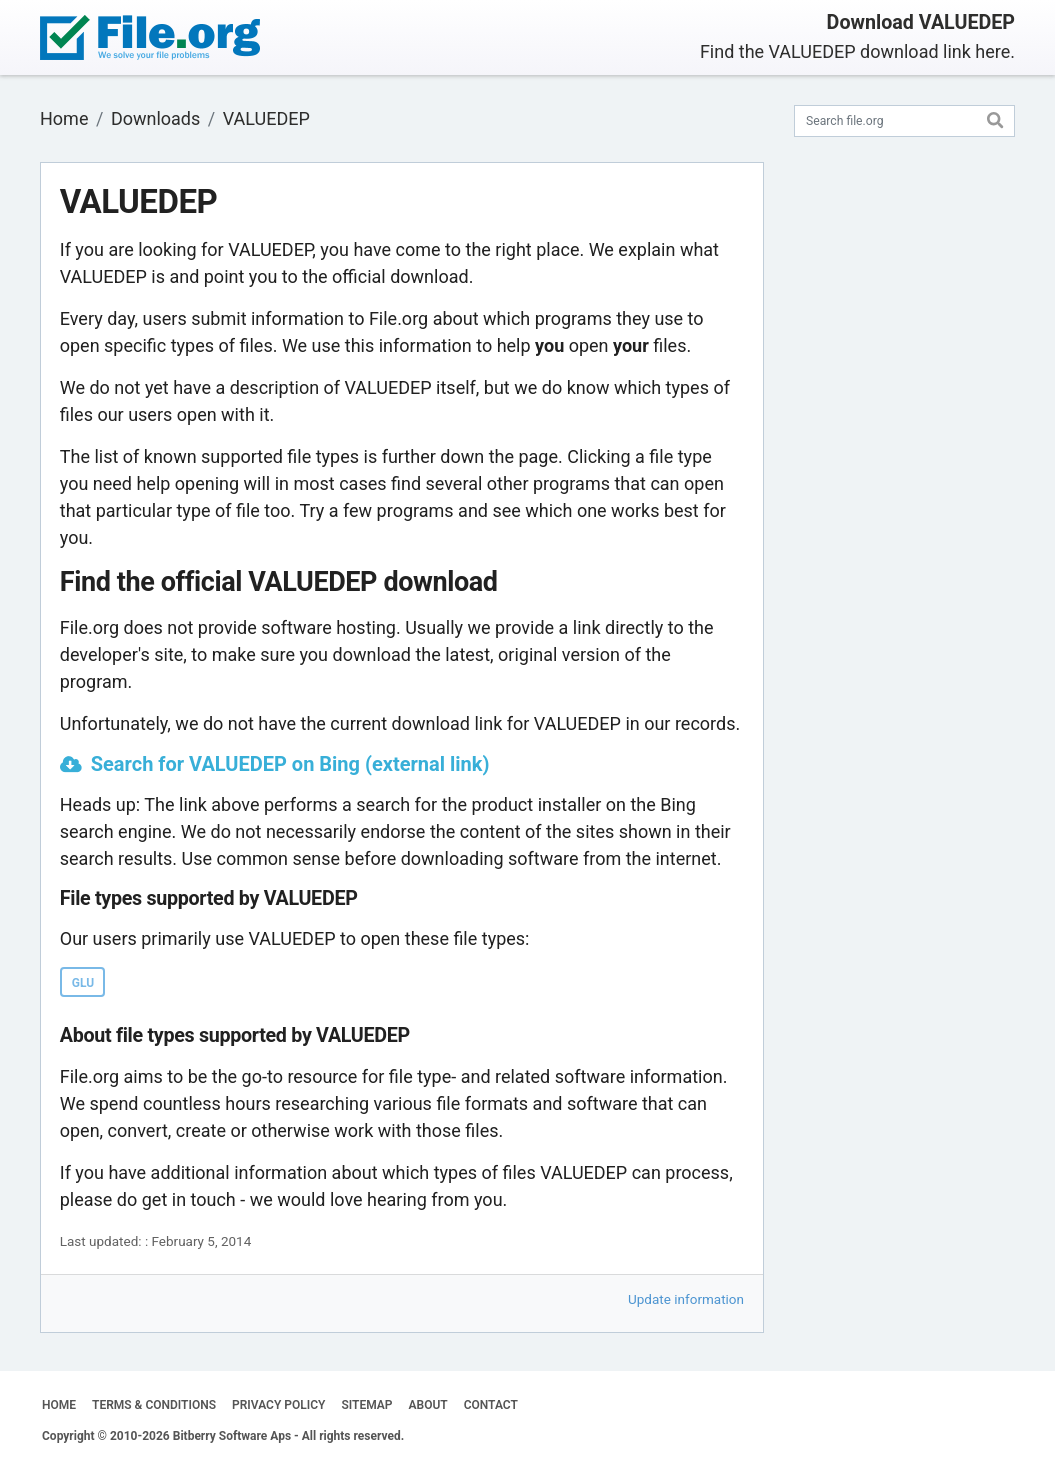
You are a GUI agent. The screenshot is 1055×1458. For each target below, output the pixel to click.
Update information (686, 1299)
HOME (59, 1405)
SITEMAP (366, 1405)
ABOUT (428, 1405)
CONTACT (491, 1405)
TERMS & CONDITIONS (154, 1405)
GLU (83, 983)
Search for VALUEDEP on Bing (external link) (290, 764)
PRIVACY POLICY (278, 1405)
